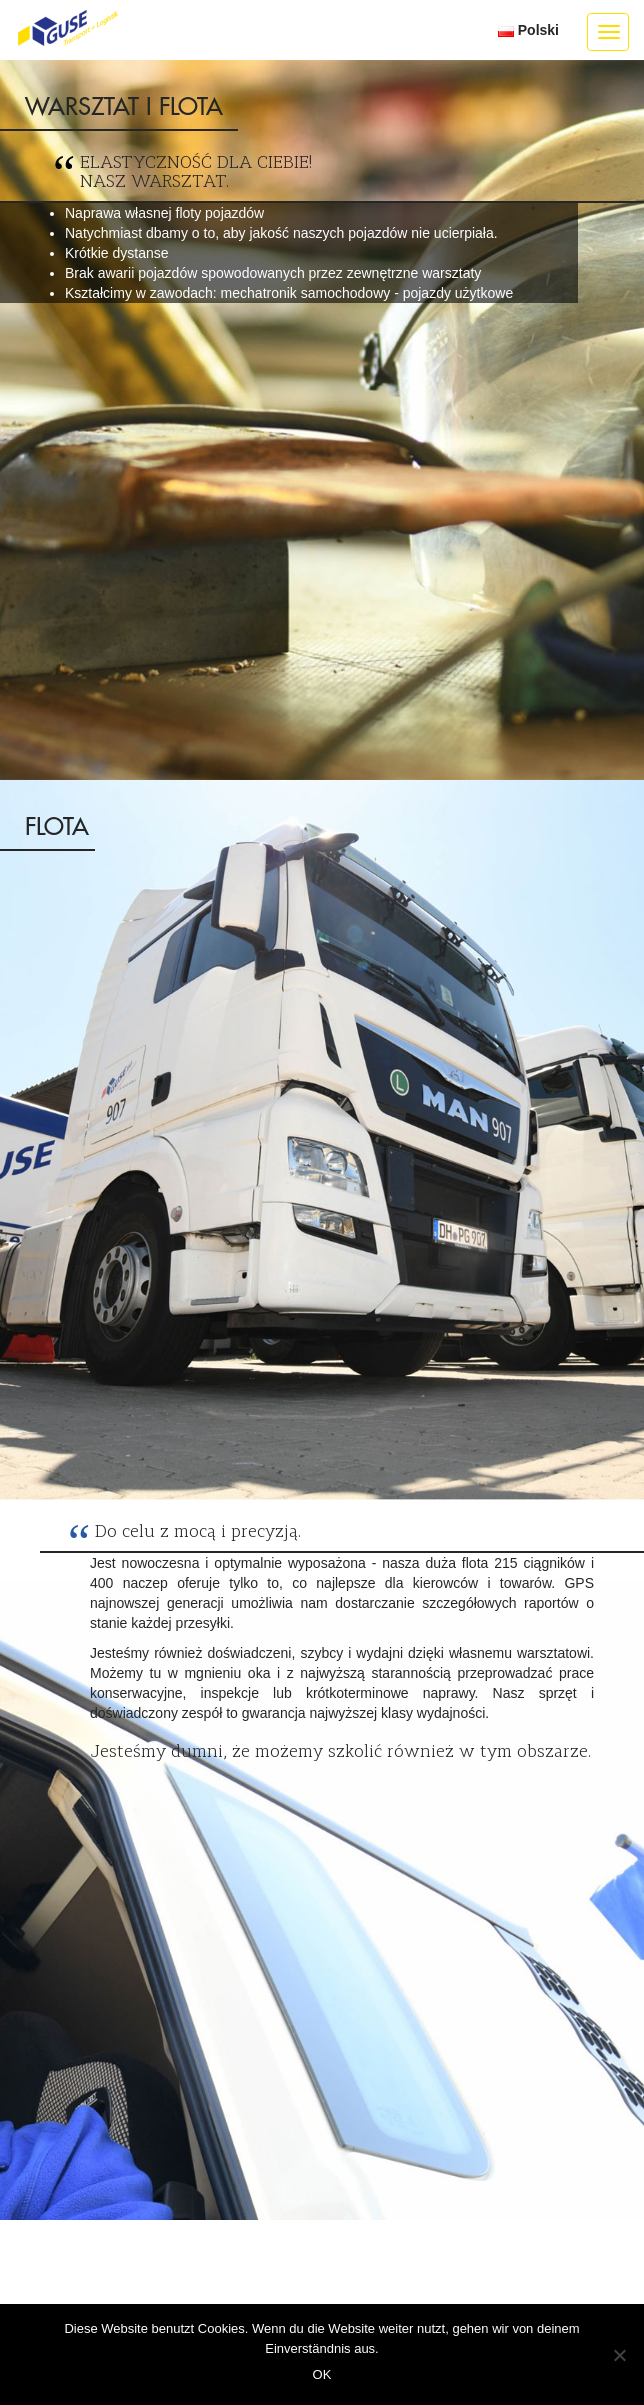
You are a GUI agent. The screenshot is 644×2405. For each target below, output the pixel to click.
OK (322, 2374)
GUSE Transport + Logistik (68, 29)
